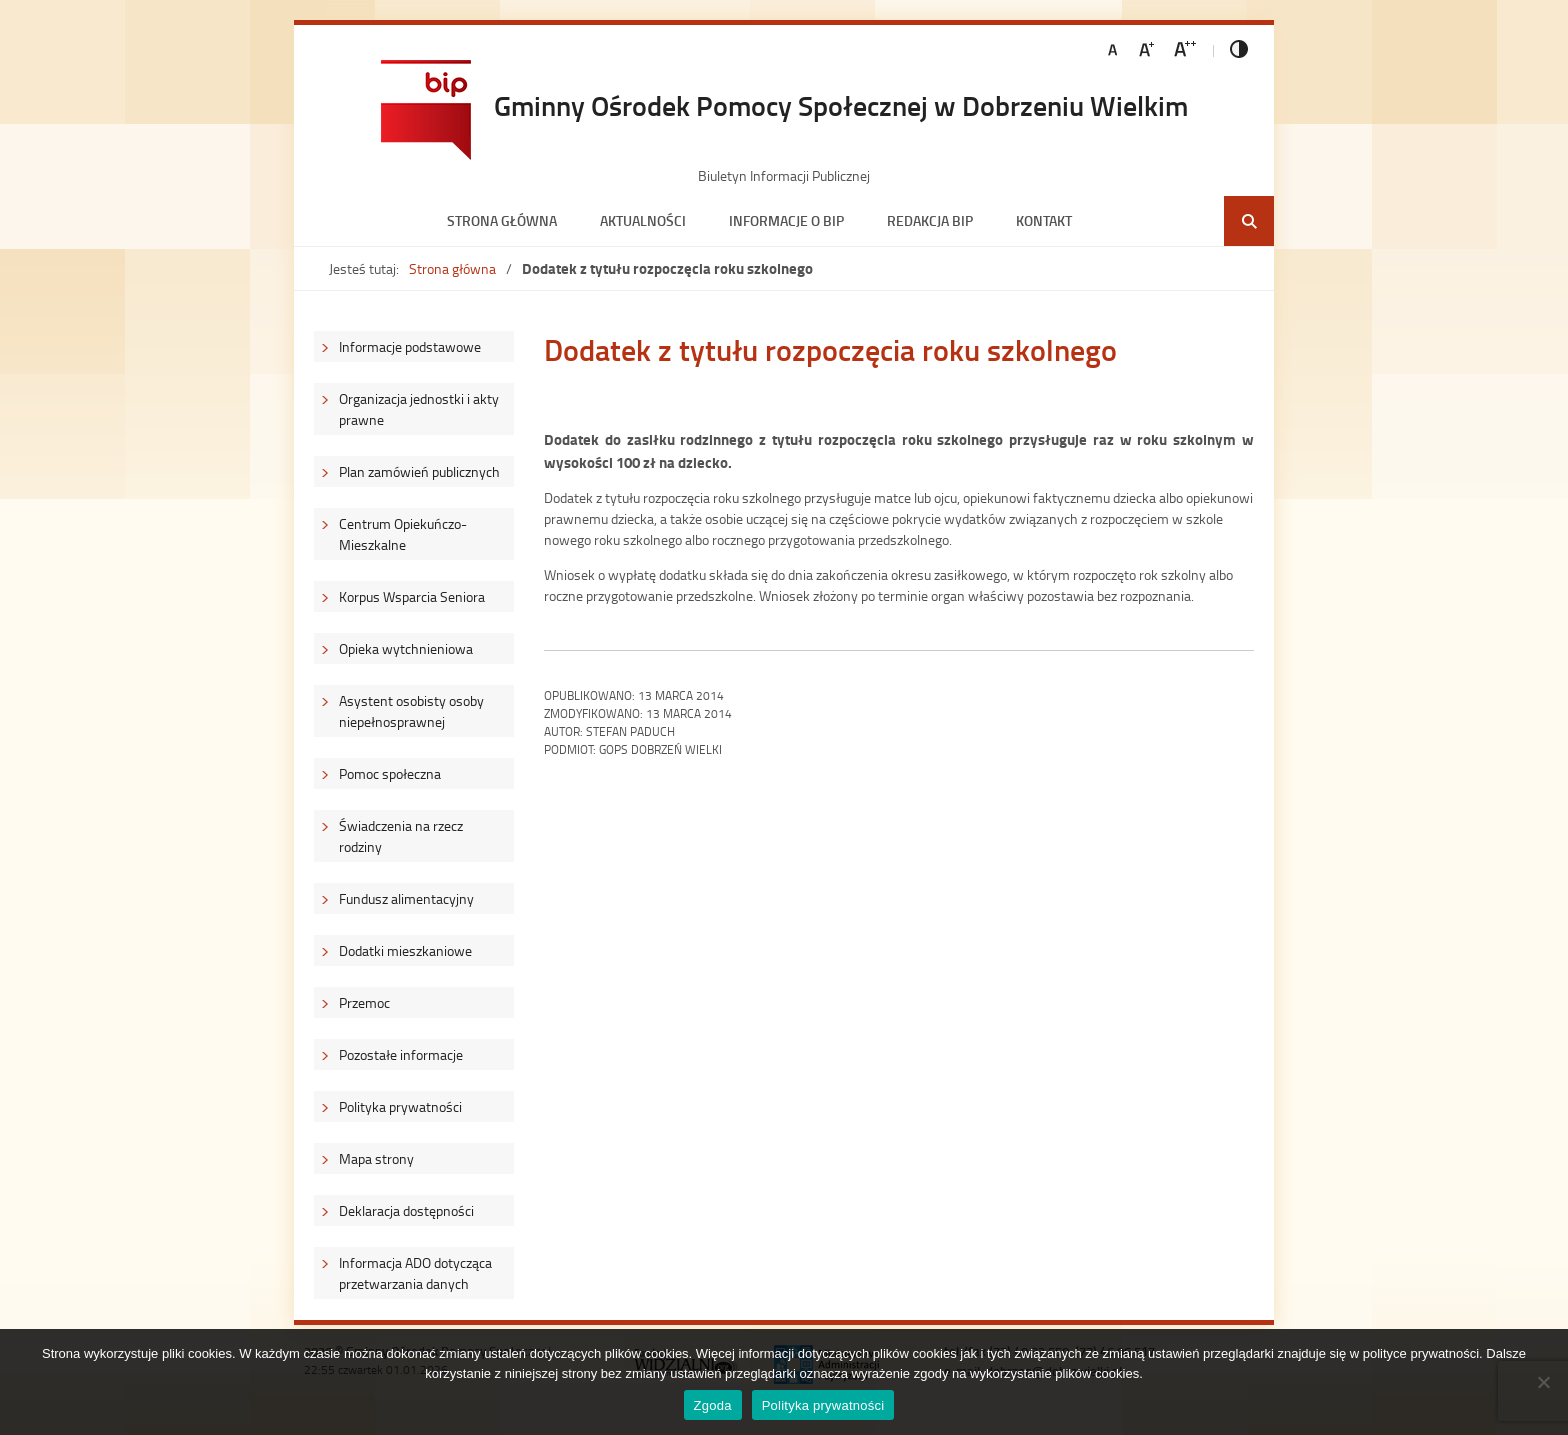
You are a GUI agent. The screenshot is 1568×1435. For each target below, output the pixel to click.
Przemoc (364, 1002)
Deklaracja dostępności (406, 1210)
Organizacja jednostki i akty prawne (419, 409)
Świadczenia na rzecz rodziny (401, 836)
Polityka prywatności (400, 1106)
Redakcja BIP (930, 220)
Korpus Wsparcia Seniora (412, 596)
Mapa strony (376, 1158)
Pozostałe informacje (401, 1054)
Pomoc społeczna (390, 773)
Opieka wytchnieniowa (406, 648)
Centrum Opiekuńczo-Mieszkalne (403, 534)
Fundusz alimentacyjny (406, 898)
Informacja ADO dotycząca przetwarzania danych (415, 1273)
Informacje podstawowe (410, 346)
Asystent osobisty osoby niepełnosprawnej (411, 711)
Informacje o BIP (786, 220)
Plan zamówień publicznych (419, 471)
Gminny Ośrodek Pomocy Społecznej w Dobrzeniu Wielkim (841, 105)
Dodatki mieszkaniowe (405, 950)
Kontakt (1044, 220)
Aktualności (643, 220)
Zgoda (713, 1405)
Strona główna (502, 220)
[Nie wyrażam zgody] (1543, 1382)
